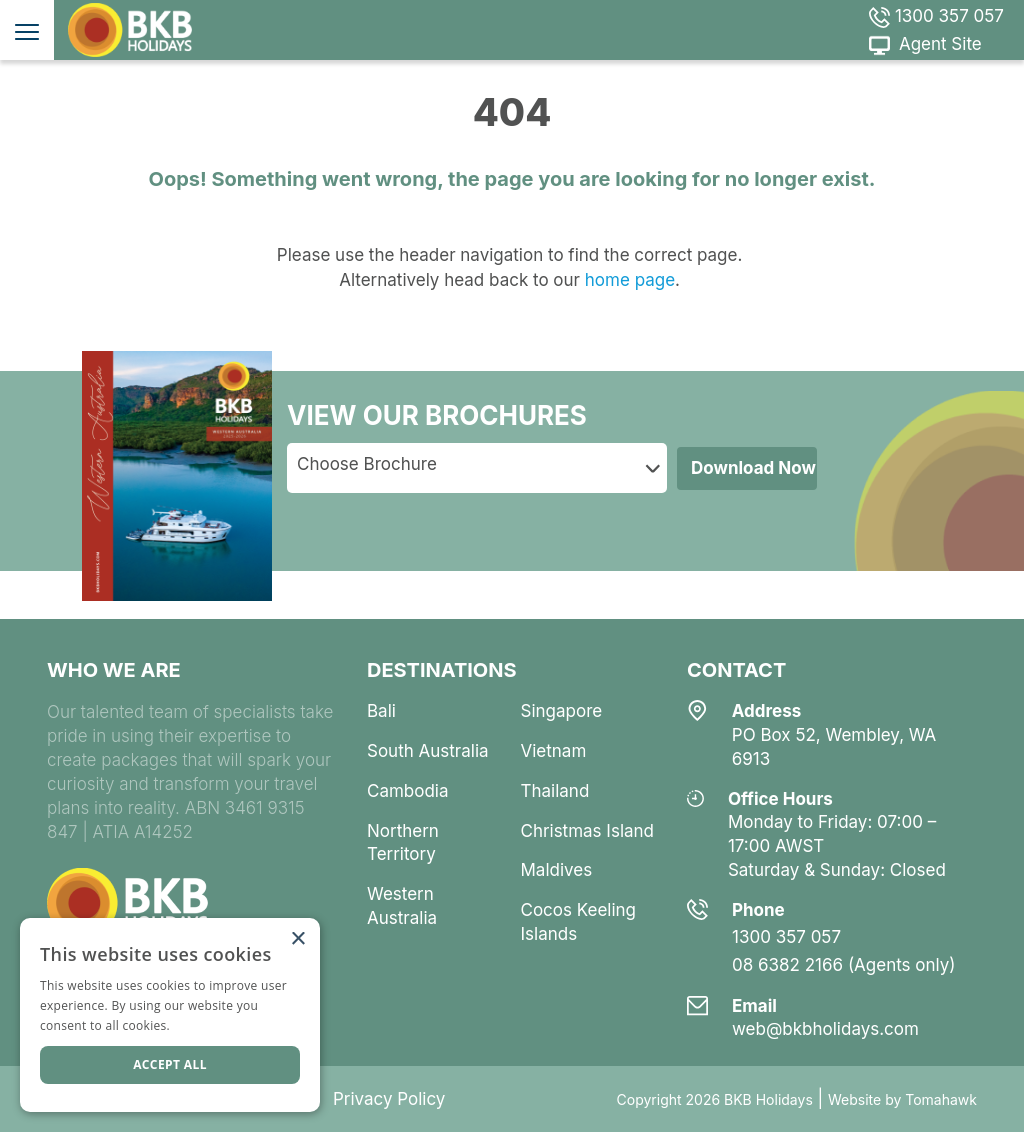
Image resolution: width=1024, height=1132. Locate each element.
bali (381, 711)
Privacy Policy (389, 1099)
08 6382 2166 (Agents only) (844, 965)
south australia (428, 751)
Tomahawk (941, 1099)
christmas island (587, 831)
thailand (554, 791)
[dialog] (170, 1015)
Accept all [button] (170, 1064)
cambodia (408, 791)
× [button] (297, 939)
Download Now (753, 468)
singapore (561, 711)
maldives (556, 870)
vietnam (553, 751)
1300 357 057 (936, 16)
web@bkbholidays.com (825, 1029)
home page (627, 280)
